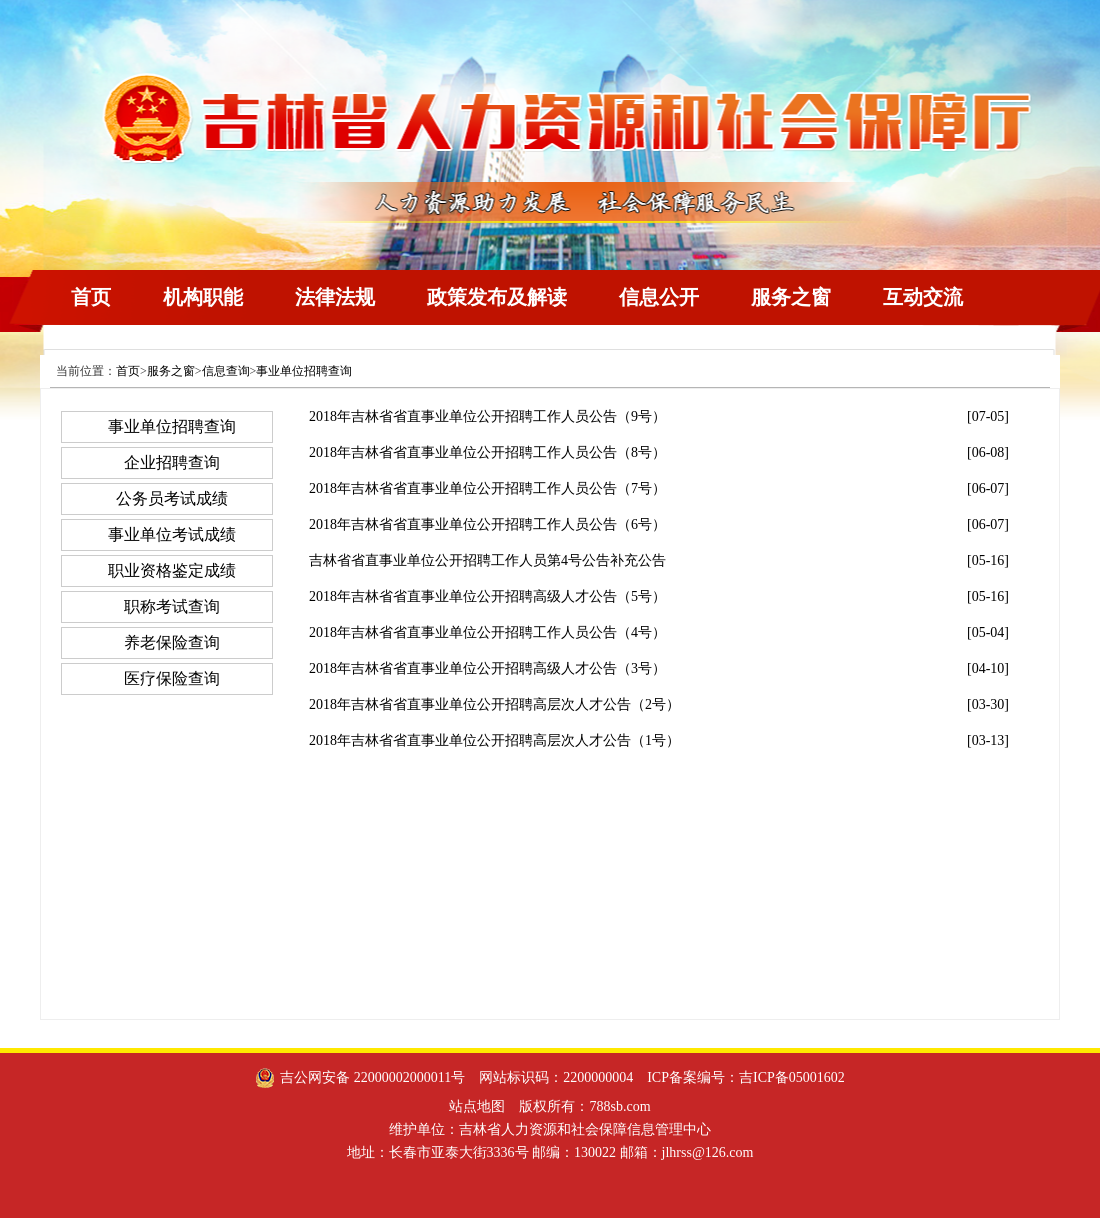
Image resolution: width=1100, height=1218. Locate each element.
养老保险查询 (172, 642)
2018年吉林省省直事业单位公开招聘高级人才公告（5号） (487, 596)
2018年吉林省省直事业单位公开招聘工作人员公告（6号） (487, 524)
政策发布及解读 (497, 297)
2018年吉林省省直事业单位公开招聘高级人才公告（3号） (487, 668)
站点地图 (477, 1106)
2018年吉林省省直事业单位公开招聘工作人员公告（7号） (487, 488)
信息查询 (226, 371)
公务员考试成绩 (172, 498)
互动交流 (923, 297)
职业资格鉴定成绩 (172, 570)
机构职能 (203, 297)
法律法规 (335, 297)
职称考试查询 (172, 606)
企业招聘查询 (172, 462)
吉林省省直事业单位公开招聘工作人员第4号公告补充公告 (487, 560)
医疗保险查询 (172, 678)
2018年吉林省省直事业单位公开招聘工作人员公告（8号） (487, 452)
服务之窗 (791, 297)
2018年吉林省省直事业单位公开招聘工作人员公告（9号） (487, 416)
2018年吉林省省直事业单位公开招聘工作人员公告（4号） (487, 632)
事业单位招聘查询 (304, 371)
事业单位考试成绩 (172, 534)
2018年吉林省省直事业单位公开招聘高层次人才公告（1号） (494, 740)
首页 (91, 297)
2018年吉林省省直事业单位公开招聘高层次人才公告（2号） (494, 704)
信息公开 (659, 297)
